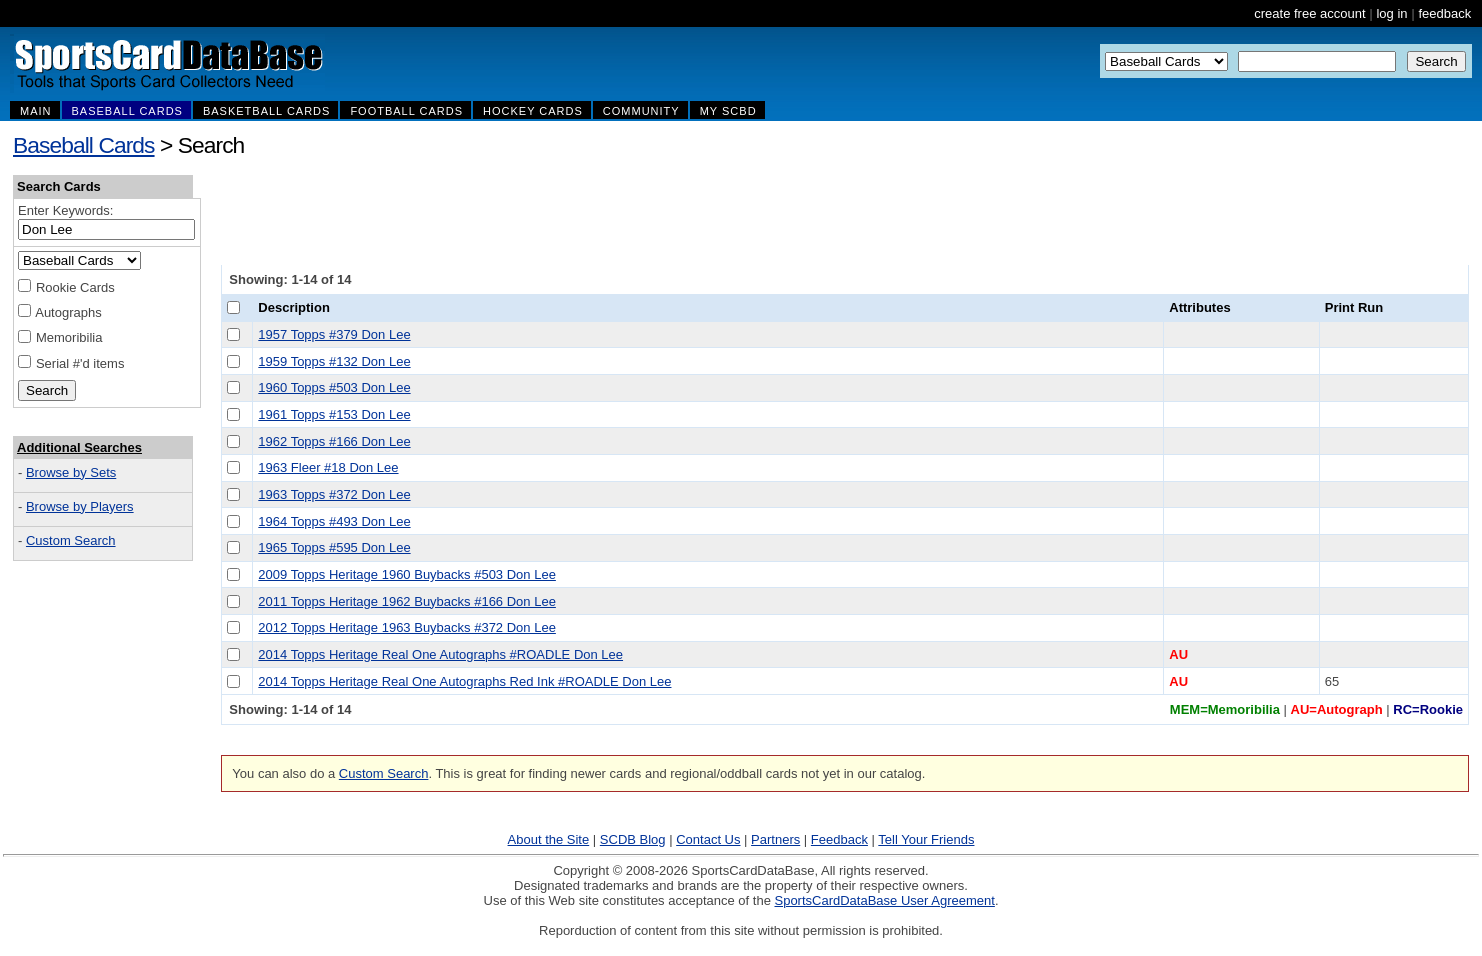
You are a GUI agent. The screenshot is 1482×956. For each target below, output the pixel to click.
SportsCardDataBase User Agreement (884, 900)
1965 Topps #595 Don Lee (334, 547)
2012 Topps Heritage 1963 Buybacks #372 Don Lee (407, 627)
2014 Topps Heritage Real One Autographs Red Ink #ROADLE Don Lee (464, 681)
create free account (1309, 13)
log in (1391, 13)
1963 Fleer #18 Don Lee (328, 467)
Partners (775, 839)
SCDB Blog (633, 839)
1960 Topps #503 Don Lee (334, 387)
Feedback (839, 839)
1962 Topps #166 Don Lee (334, 441)
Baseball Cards (84, 145)
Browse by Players (80, 506)
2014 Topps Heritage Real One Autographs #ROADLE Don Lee (440, 654)
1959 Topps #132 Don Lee (334, 361)
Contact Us (708, 839)
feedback (1444, 13)
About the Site (549, 839)
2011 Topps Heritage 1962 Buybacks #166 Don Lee (407, 601)
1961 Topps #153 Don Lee (334, 414)
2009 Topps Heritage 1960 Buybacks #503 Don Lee (407, 574)
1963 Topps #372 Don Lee (334, 494)
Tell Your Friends (926, 839)
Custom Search (71, 540)
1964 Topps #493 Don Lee (334, 521)
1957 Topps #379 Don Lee (334, 334)
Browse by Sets (71, 472)
